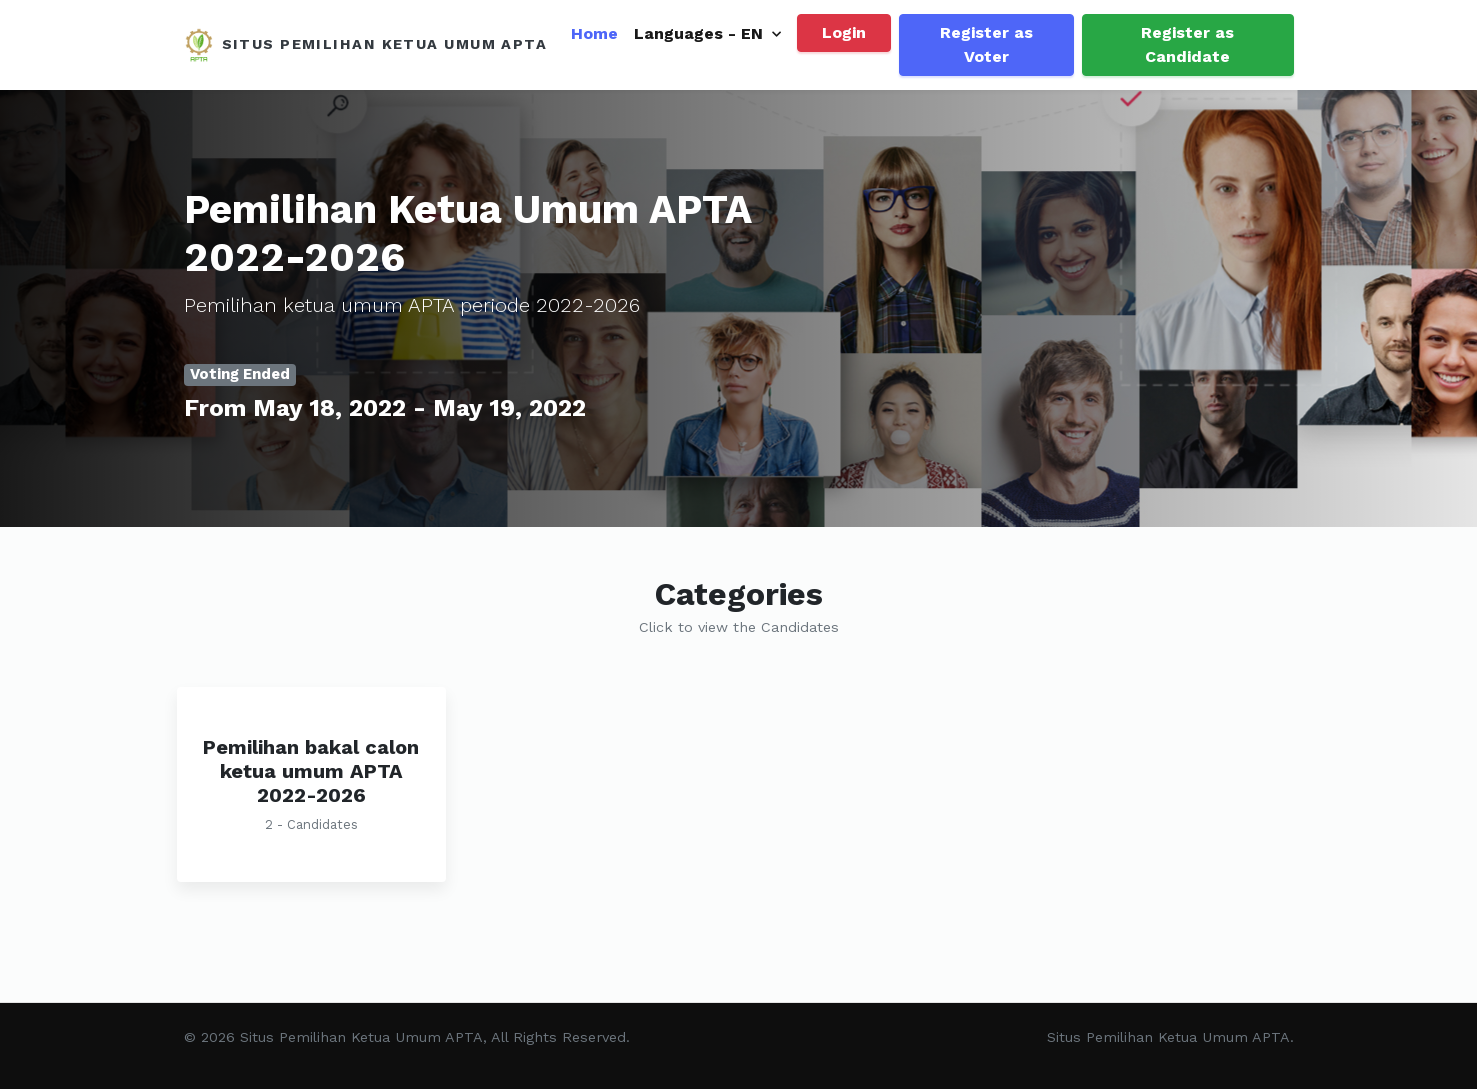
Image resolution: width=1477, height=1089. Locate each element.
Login (844, 32)
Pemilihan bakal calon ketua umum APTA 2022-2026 (311, 771)
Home (594, 33)
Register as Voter (986, 44)
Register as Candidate (1187, 44)
